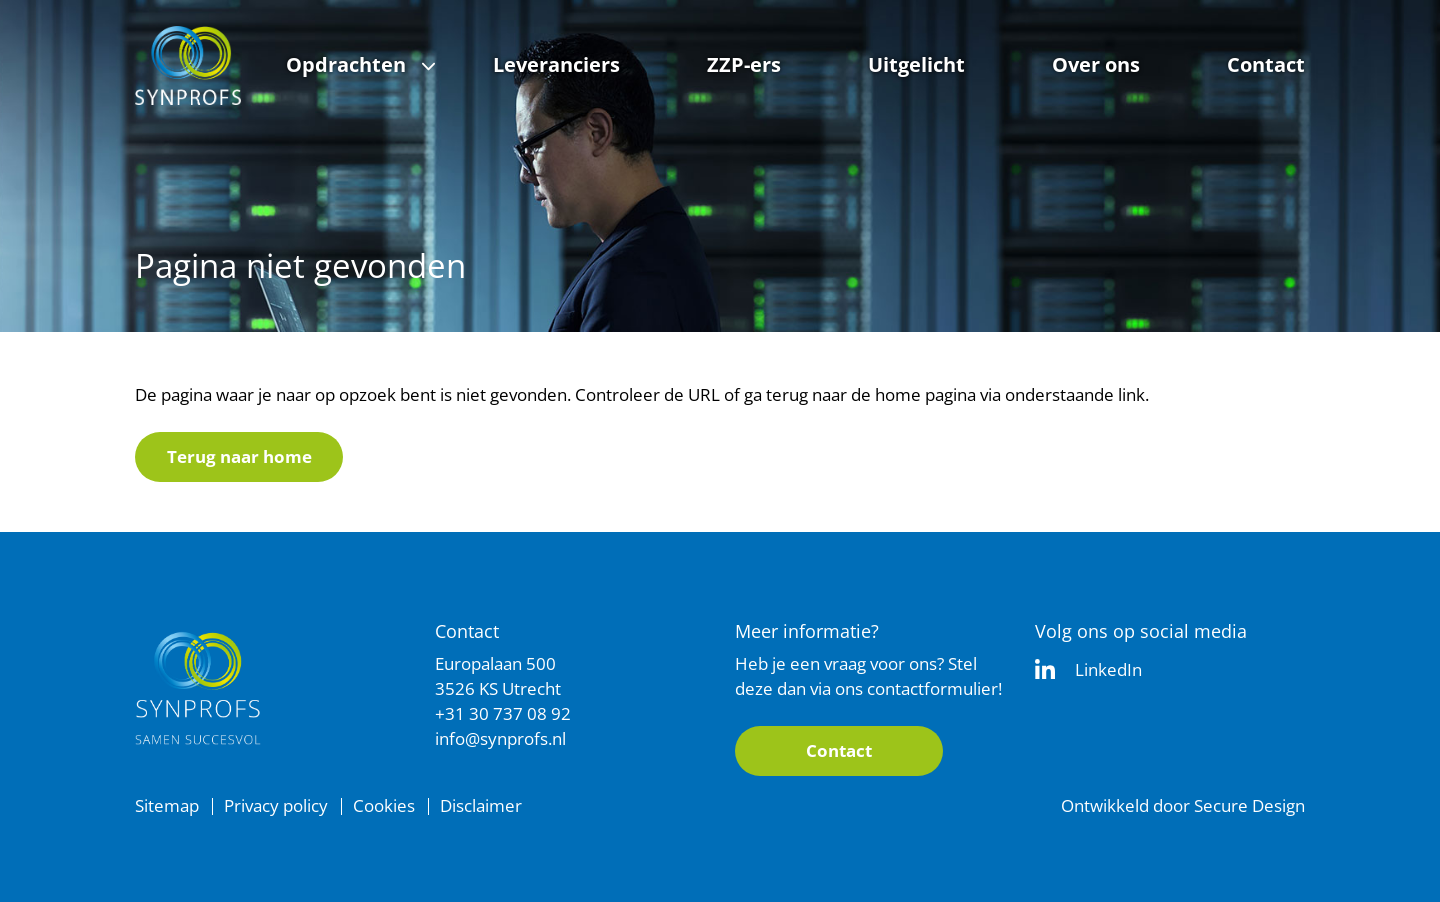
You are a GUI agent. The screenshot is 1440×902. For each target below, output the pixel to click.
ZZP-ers (744, 64)
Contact (1266, 64)
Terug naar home (239, 456)
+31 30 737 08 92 (503, 713)
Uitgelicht (916, 64)
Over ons (1096, 64)
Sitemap (167, 805)
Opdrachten (346, 64)
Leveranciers (556, 64)
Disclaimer (481, 805)
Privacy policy (276, 805)
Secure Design (1249, 805)
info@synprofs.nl (500, 738)
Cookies (384, 805)
